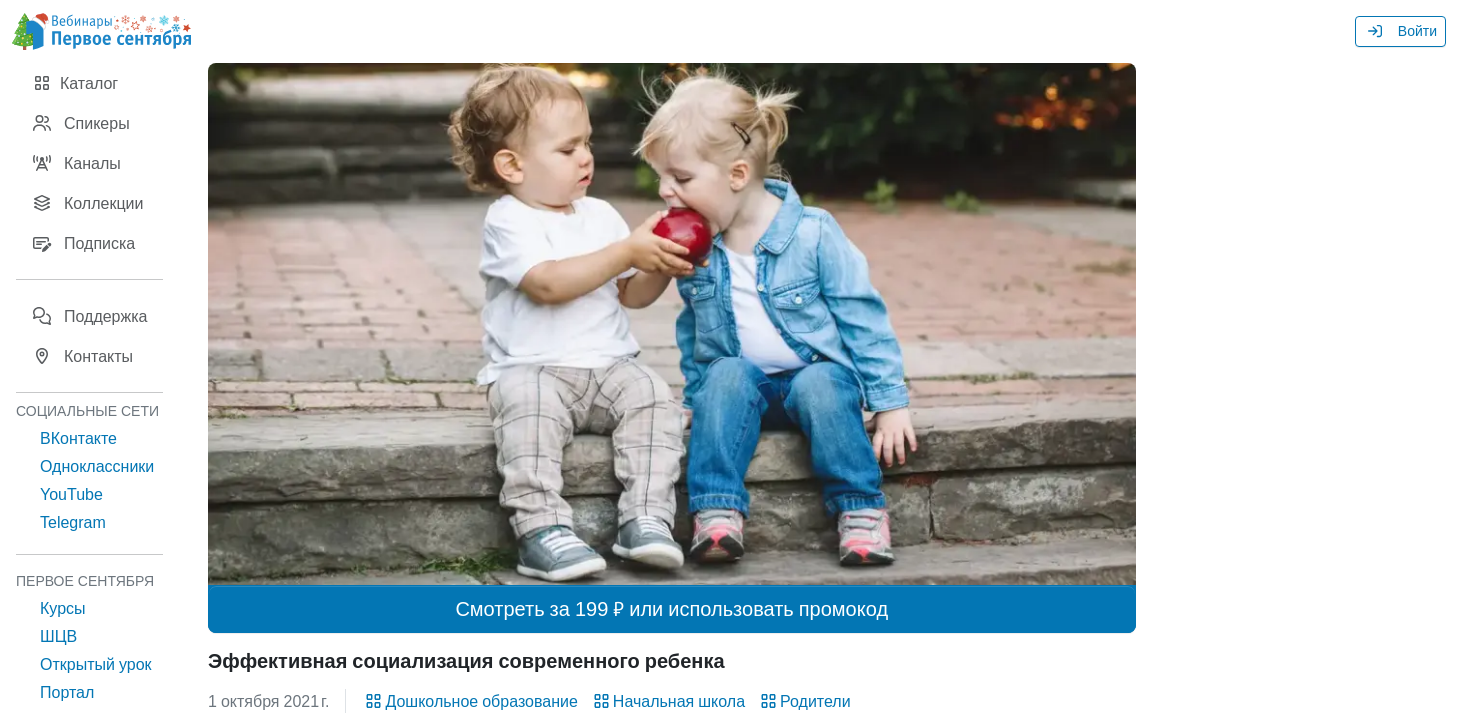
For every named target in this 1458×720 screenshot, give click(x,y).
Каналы (76, 163)
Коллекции (87, 203)
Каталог (75, 83)
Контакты (82, 356)
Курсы (63, 608)
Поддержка (89, 316)
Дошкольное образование (469, 701)
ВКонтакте (78, 438)
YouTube (71, 494)
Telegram (73, 522)
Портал (67, 692)
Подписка (83, 243)
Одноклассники (97, 466)
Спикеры (81, 123)
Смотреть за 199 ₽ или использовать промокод (671, 609)
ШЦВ (58, 636)
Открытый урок (96, 664)
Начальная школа (667, 701)
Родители (804, 701)
